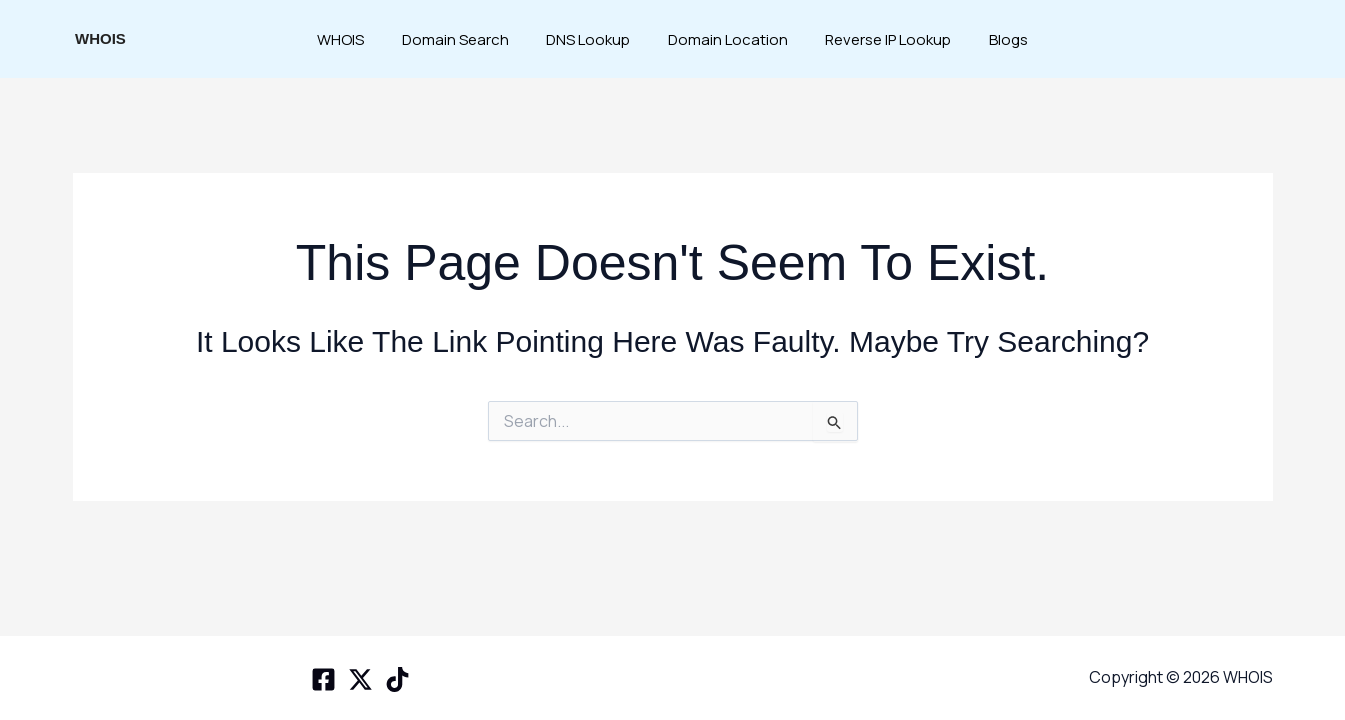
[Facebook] (323, 679)
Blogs (989, 39)
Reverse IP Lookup (877, 39)
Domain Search (466, 39)
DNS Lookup (592, 39)
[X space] (360, 679)
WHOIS (100, 38)
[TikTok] (397, 679)
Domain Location (724, 39)
